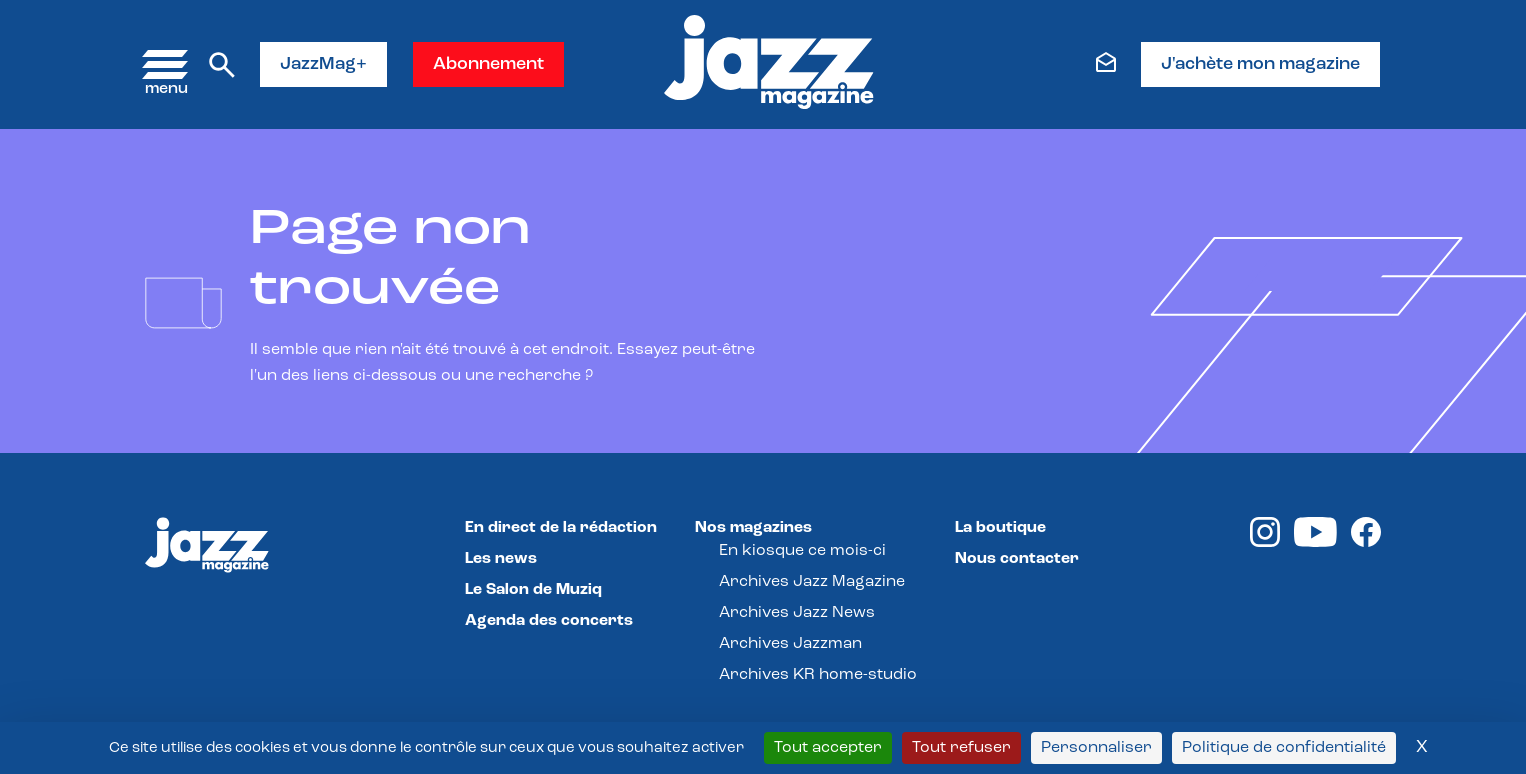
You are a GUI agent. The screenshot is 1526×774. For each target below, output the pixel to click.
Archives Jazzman (790, 644)
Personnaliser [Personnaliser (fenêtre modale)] (1096, 748)
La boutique (1000, 528)
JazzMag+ (323, 64)
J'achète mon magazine (1260, 64)
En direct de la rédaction (561, 528)
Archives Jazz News (797, 613)
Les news (501, 559)
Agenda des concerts (549, 621)
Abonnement (488, 64)
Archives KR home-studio (818, 675)
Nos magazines (753, 528)
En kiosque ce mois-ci (802, 551)
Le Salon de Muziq (533, 590)
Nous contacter (1017, 559)
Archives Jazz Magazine (812, 582)
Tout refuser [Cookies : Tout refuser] (961, 748)
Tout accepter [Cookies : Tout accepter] (828, 748)
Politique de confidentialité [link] (1284, 748)
